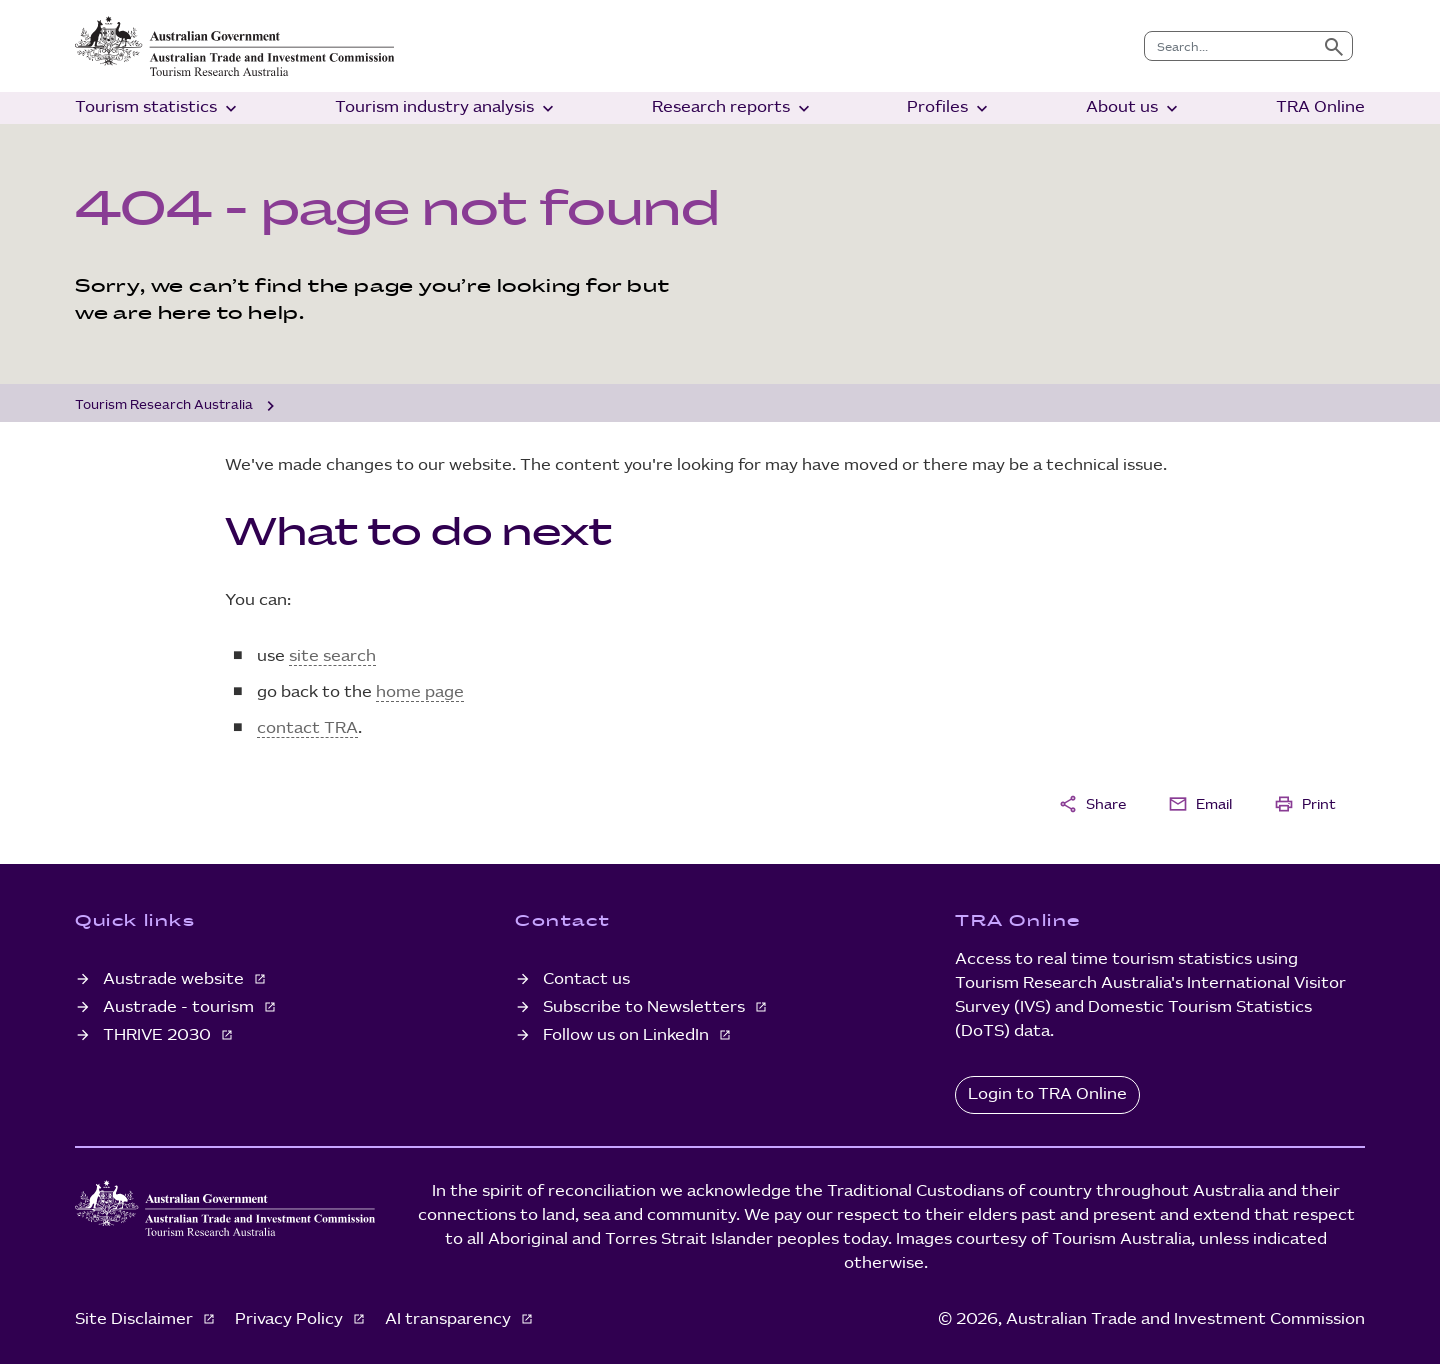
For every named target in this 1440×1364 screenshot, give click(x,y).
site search (332, 656)
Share (1092, 804)
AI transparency (450, 1319)
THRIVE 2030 (159, 1035)
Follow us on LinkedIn (628, 1035)
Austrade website (175, 979)
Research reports (733, 108)
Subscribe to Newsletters (646, 1007)
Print (1305, 804)
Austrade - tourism (180, 1007)
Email (1200, 804)
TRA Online (1320, 107)
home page (420, 692)
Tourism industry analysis (446, 108)
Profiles (949, 108)
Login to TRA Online (1047, 1094)
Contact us (586, 979)
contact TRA (307, 728)
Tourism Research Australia (164, 405)
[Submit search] (1334, 46)
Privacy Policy (291, 1319)
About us (1134, 108)
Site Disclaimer (136, 1319)
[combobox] (1230, 46)
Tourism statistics (158, 108)
